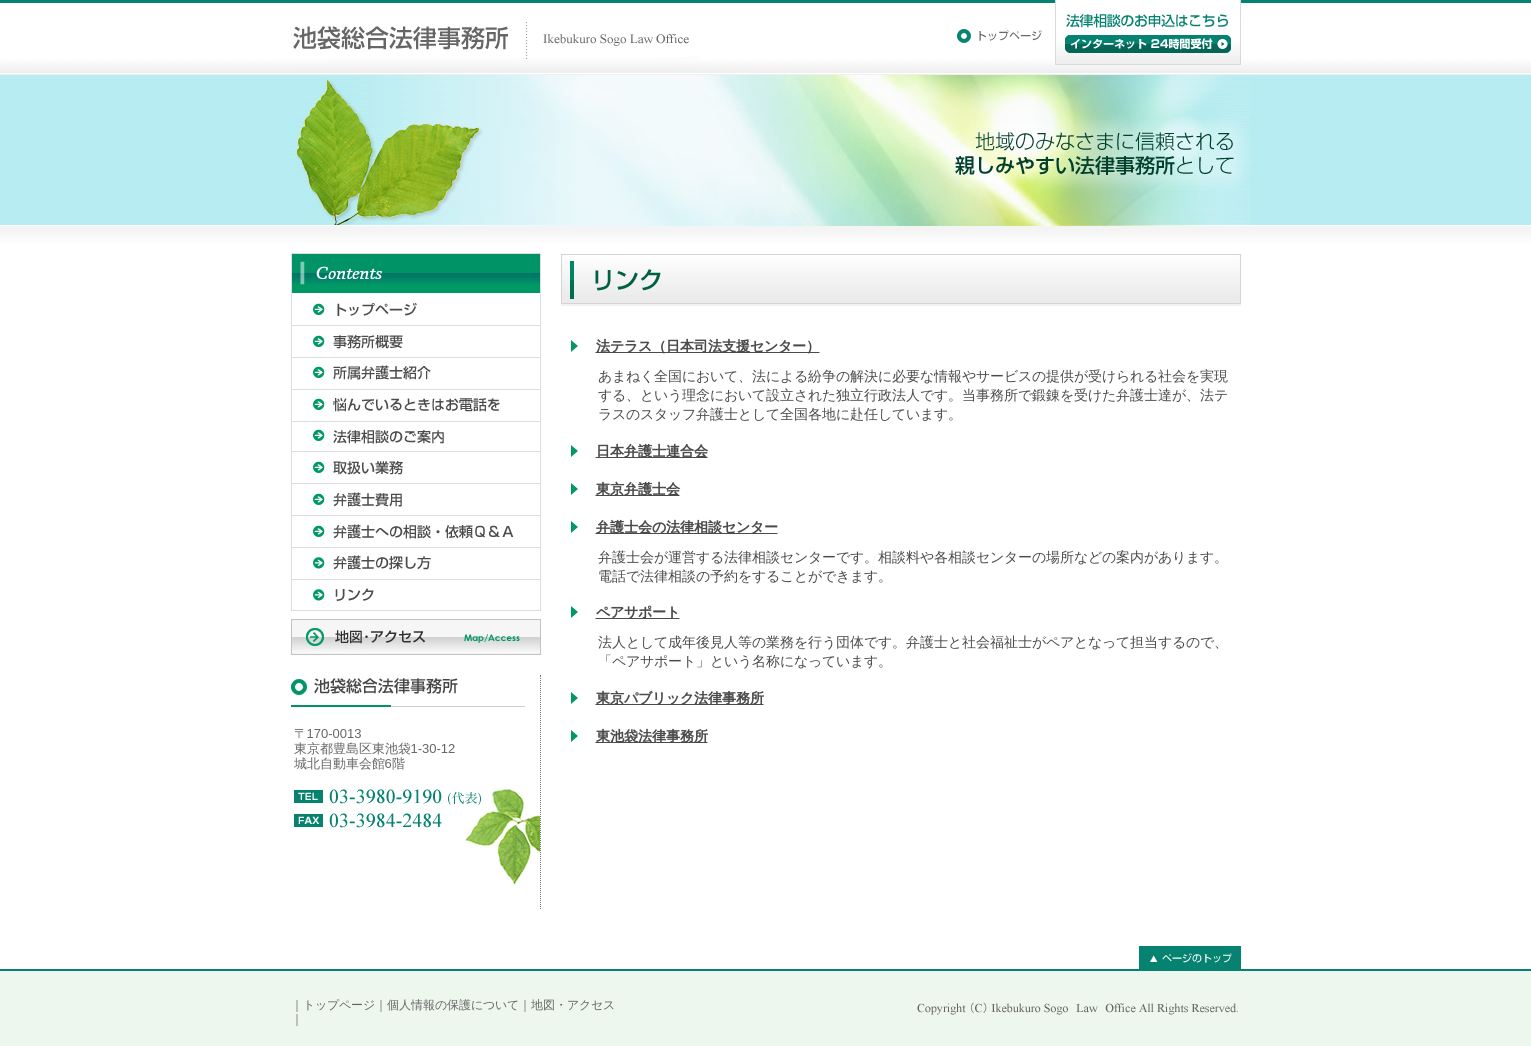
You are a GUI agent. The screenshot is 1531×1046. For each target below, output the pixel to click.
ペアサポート (638, 612)
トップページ (339, 1005)
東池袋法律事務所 (652, 736)
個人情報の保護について (453, 1005)
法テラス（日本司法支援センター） (708, 346)
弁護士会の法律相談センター (687, 527)
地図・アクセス (573, 1005)
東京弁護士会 (638, 489)
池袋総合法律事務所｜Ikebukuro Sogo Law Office (495, 37)
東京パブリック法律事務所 (680, 698)
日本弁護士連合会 (652, 451)
